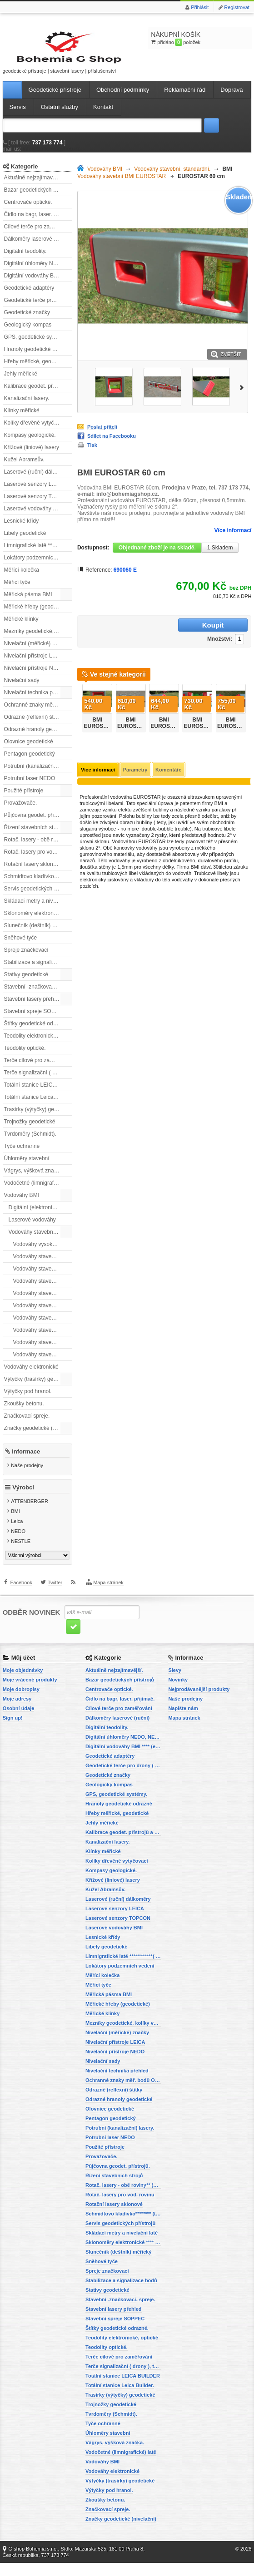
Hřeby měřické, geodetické (36, 370)
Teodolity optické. (25, 1056)
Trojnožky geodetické (29, 1130)
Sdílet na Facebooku (111, 444)
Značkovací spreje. (27, 1424)
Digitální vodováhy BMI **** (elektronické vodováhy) (38, 284)
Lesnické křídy (21, 529)
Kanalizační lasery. (27, 407)
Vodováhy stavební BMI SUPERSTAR (42, 1351)
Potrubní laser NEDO (29, 787)
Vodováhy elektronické (31, 1375)
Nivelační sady (22, 689)
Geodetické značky (27, 321)
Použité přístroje (24, 799)
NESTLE (20, 1554)
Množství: (161, 634)
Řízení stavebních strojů (33, 836)
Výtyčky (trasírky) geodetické (38, 1387)
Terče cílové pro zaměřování (38, 1069)
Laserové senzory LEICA (34, 492)
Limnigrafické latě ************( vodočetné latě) (38, 554)
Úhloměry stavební (27, 1167)
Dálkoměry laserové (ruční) (37, 247)
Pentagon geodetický (29, 762)
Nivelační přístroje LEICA (34, 664)
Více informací (232, 539)
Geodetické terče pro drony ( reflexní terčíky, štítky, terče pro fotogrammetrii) (38, 309)
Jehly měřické (20, 382)
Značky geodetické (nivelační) (38, 1437)
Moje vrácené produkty (30, 1693)
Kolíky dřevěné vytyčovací (35, 431)
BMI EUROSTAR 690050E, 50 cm (165, 725)
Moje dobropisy (21, 1702)
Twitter (55, 1601)
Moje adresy (17, 1712)
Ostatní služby (59, 115)
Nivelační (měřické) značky (36, 652)
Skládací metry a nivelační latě (38, 909)
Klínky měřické (22, 419)
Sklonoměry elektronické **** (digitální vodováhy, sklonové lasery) (38, 922)
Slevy (174, 1683)
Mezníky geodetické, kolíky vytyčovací (38, 640)
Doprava (231, 98)
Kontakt (103, 115)
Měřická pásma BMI (28, 603)
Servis (18, 115)
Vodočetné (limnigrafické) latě (38, 1191)
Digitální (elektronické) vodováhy (40, 1216)
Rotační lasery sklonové (33, 873)
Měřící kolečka (21, 578)
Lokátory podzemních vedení (38, 566)
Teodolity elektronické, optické (38, 1044)
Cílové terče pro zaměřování (38, 235)
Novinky (178, 1693)
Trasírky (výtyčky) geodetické (38, 1118)
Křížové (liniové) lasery (31, 456)
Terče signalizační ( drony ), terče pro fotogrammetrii (38, 1081)
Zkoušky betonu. (24, 1412)
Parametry (135, 765)
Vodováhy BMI (21, 1204)
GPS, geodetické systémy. (36, 345)
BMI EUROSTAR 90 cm (232, 722)
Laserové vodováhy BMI (33, 517)
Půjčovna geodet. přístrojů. (36, 824)
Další (243, 395)
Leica (17, 1535)
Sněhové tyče (20, 946)
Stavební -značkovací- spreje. (38, 995)
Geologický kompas (28, 333)
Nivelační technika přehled (36, 701)
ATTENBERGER (29, 1515)
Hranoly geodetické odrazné (38, 358)
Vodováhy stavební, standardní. (40, 1240)
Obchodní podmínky (122, 98)
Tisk (92, 453)
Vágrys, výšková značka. (34, 1179)
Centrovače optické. (28, 211)
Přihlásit (200, 7)
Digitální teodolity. (25, 260)
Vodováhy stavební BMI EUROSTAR (42, 1302)
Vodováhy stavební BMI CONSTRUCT (42, 1289)
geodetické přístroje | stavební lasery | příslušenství (44, 56)
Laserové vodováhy (32, 1228)
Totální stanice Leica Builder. (38, 1106)
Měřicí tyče (17, 591)
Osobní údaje (19, 1721)
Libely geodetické (25, 542)
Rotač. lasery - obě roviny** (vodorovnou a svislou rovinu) (38, 848)
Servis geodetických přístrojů (38, 897)
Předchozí (79, 701)
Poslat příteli (102, 435)
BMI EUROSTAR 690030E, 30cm (99, 725)
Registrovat (236, 7)
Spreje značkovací (26, 958)
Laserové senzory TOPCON (38, 505)
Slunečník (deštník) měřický (37, 934)
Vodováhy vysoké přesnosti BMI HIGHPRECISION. (42, 1253)
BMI (15, 1525)
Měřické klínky (21, 627)
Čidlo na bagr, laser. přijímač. (38, 223)
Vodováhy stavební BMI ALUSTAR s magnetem (42, 1277)
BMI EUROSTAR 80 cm (199, 722)
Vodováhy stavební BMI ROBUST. (42, 1338)
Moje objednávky (23, 1683)
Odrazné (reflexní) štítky (33, 725)
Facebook (21, 1601)
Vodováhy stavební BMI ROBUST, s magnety (42, 1326)
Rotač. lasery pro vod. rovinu (38, 860)
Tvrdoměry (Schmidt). (30, 1142)
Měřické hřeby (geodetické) (37, 615)
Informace (26, 1460)
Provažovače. (20, 811)
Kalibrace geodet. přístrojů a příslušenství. (38, 394)
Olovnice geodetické (28, 750)
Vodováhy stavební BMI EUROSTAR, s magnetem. (42, 1314)
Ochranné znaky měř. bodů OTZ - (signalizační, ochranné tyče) (38, 713)
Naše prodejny (27, 1474)
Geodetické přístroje (55, 98)
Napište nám (183, 1721)
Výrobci (23, 1501)
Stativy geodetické (26, 983)
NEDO (18, 1545)
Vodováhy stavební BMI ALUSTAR (42, 1265)
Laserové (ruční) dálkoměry (37, 480)
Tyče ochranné (22, 1155)
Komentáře (168, 765)
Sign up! (13, 1731)
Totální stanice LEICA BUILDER (38, 1093)
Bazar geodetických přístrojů (38, 198)
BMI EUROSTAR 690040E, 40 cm (132, 725)
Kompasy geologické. (30, 443)
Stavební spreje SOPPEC (35, 1020)
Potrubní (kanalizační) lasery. (38, 774)
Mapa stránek (108, 1601)
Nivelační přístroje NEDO (34, 676)
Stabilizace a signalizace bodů (38, 971)
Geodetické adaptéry (29, 296)
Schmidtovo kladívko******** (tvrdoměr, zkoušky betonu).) (38, 885)
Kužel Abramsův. (24, 468)
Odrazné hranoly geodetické (38, 738)
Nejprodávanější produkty (198, 1702)
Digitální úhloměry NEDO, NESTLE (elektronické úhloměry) (38, 272)
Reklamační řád (184, 98)
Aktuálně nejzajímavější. (33, 186)
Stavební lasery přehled (32, 1007)
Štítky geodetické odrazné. (36, 1032)
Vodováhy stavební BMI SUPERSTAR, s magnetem (42, 1363)
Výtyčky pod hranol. (28, 1400)
